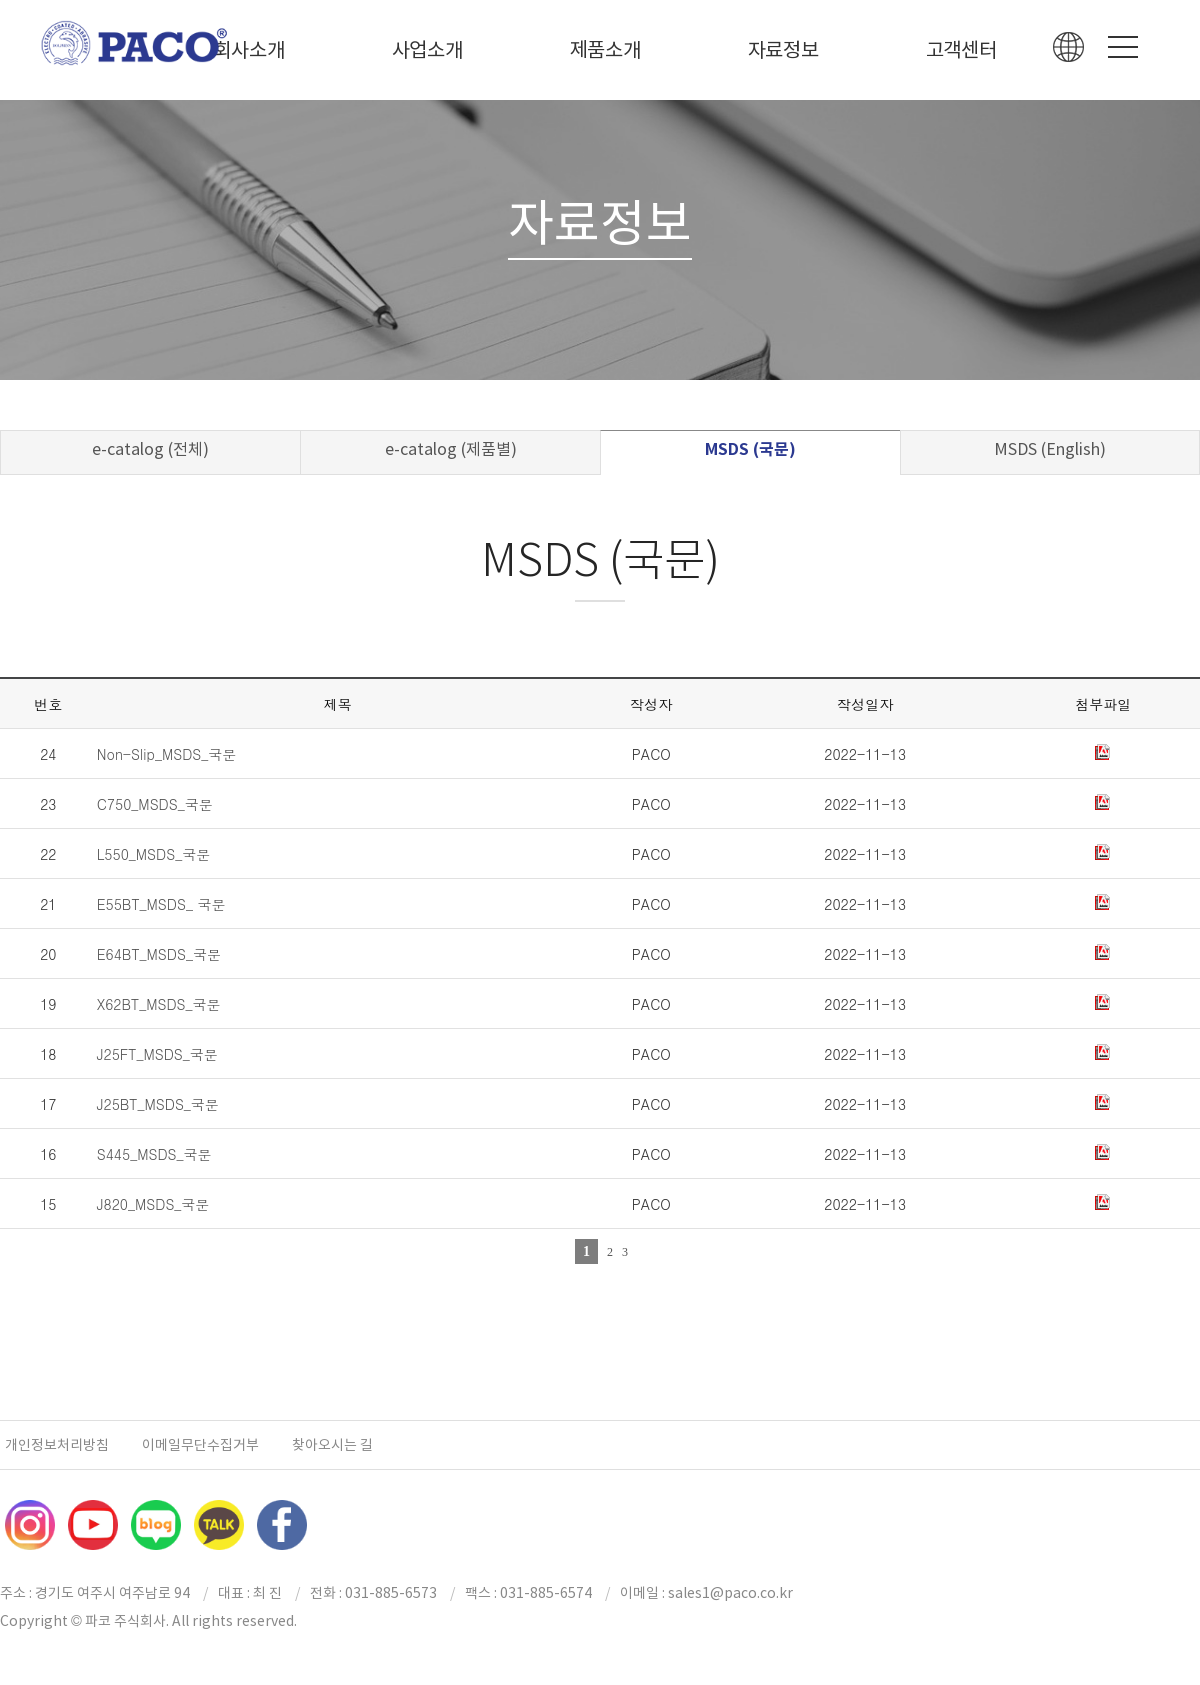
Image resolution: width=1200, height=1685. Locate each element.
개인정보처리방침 (57, 1445)
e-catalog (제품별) (451, 449)
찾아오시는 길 (332, 1445)
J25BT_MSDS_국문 (158, 1104)
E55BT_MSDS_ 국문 (161, 904)
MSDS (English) (1050, 449)
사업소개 (427, 50)
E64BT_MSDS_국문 (159, 954)
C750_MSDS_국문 (155, 804)
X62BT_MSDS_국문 (159, 1004)
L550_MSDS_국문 (153, 854)
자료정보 (783, 50)
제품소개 (605, 50)
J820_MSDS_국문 (153, 1204)
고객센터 (961, 50)
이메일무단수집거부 (200, 1445)
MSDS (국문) (750, 449)
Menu (1123, 47)
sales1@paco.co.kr (730, 1593)
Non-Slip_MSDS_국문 (167, 754)
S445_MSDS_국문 (154, 1154)
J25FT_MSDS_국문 (157, 1054)
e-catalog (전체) (150, 449)
